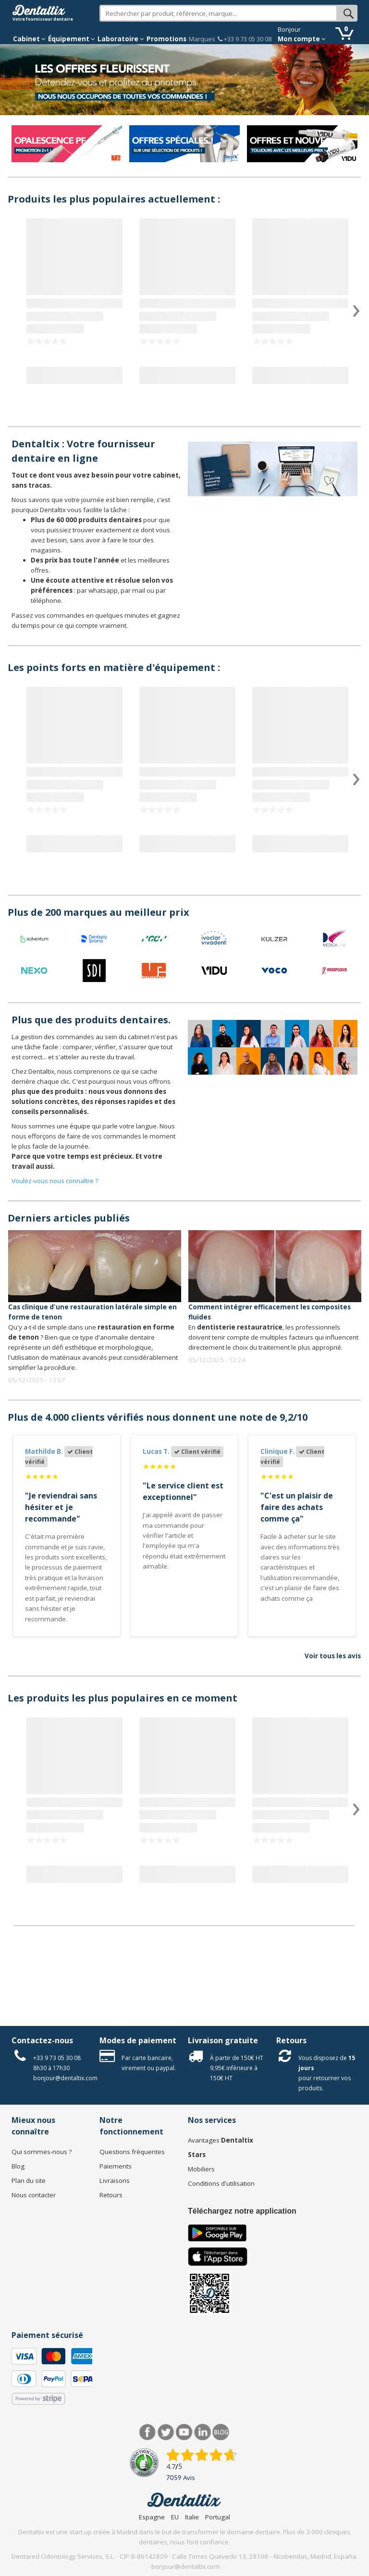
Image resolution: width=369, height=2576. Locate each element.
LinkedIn (202, 2432)
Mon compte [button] (302, 39)
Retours (291, 2040)
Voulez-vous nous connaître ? (55, 1180)
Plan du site (29, 2180)
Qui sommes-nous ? (42, 2151)
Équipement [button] (71, 39)
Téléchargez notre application (242, 2211)
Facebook (147, 2432)
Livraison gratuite (223, 2040)
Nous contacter (34, 2195)
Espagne (152, 2517)
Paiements (115, 2166)
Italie (192, 2517)
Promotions (166, 39)
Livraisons (114, 2180)
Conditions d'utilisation (221, 2183)
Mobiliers (201, 2169)
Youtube (184, 2432)
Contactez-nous (42, 2040)
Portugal (217, 2517)
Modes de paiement (137, 2040)
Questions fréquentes (132, 2151)
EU (175, 2517)
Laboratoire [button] (121, 39)
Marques (202, 39)
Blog (18, 2166)
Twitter (166, 2432)
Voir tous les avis (333, 1656)
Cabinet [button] (29, 39)
